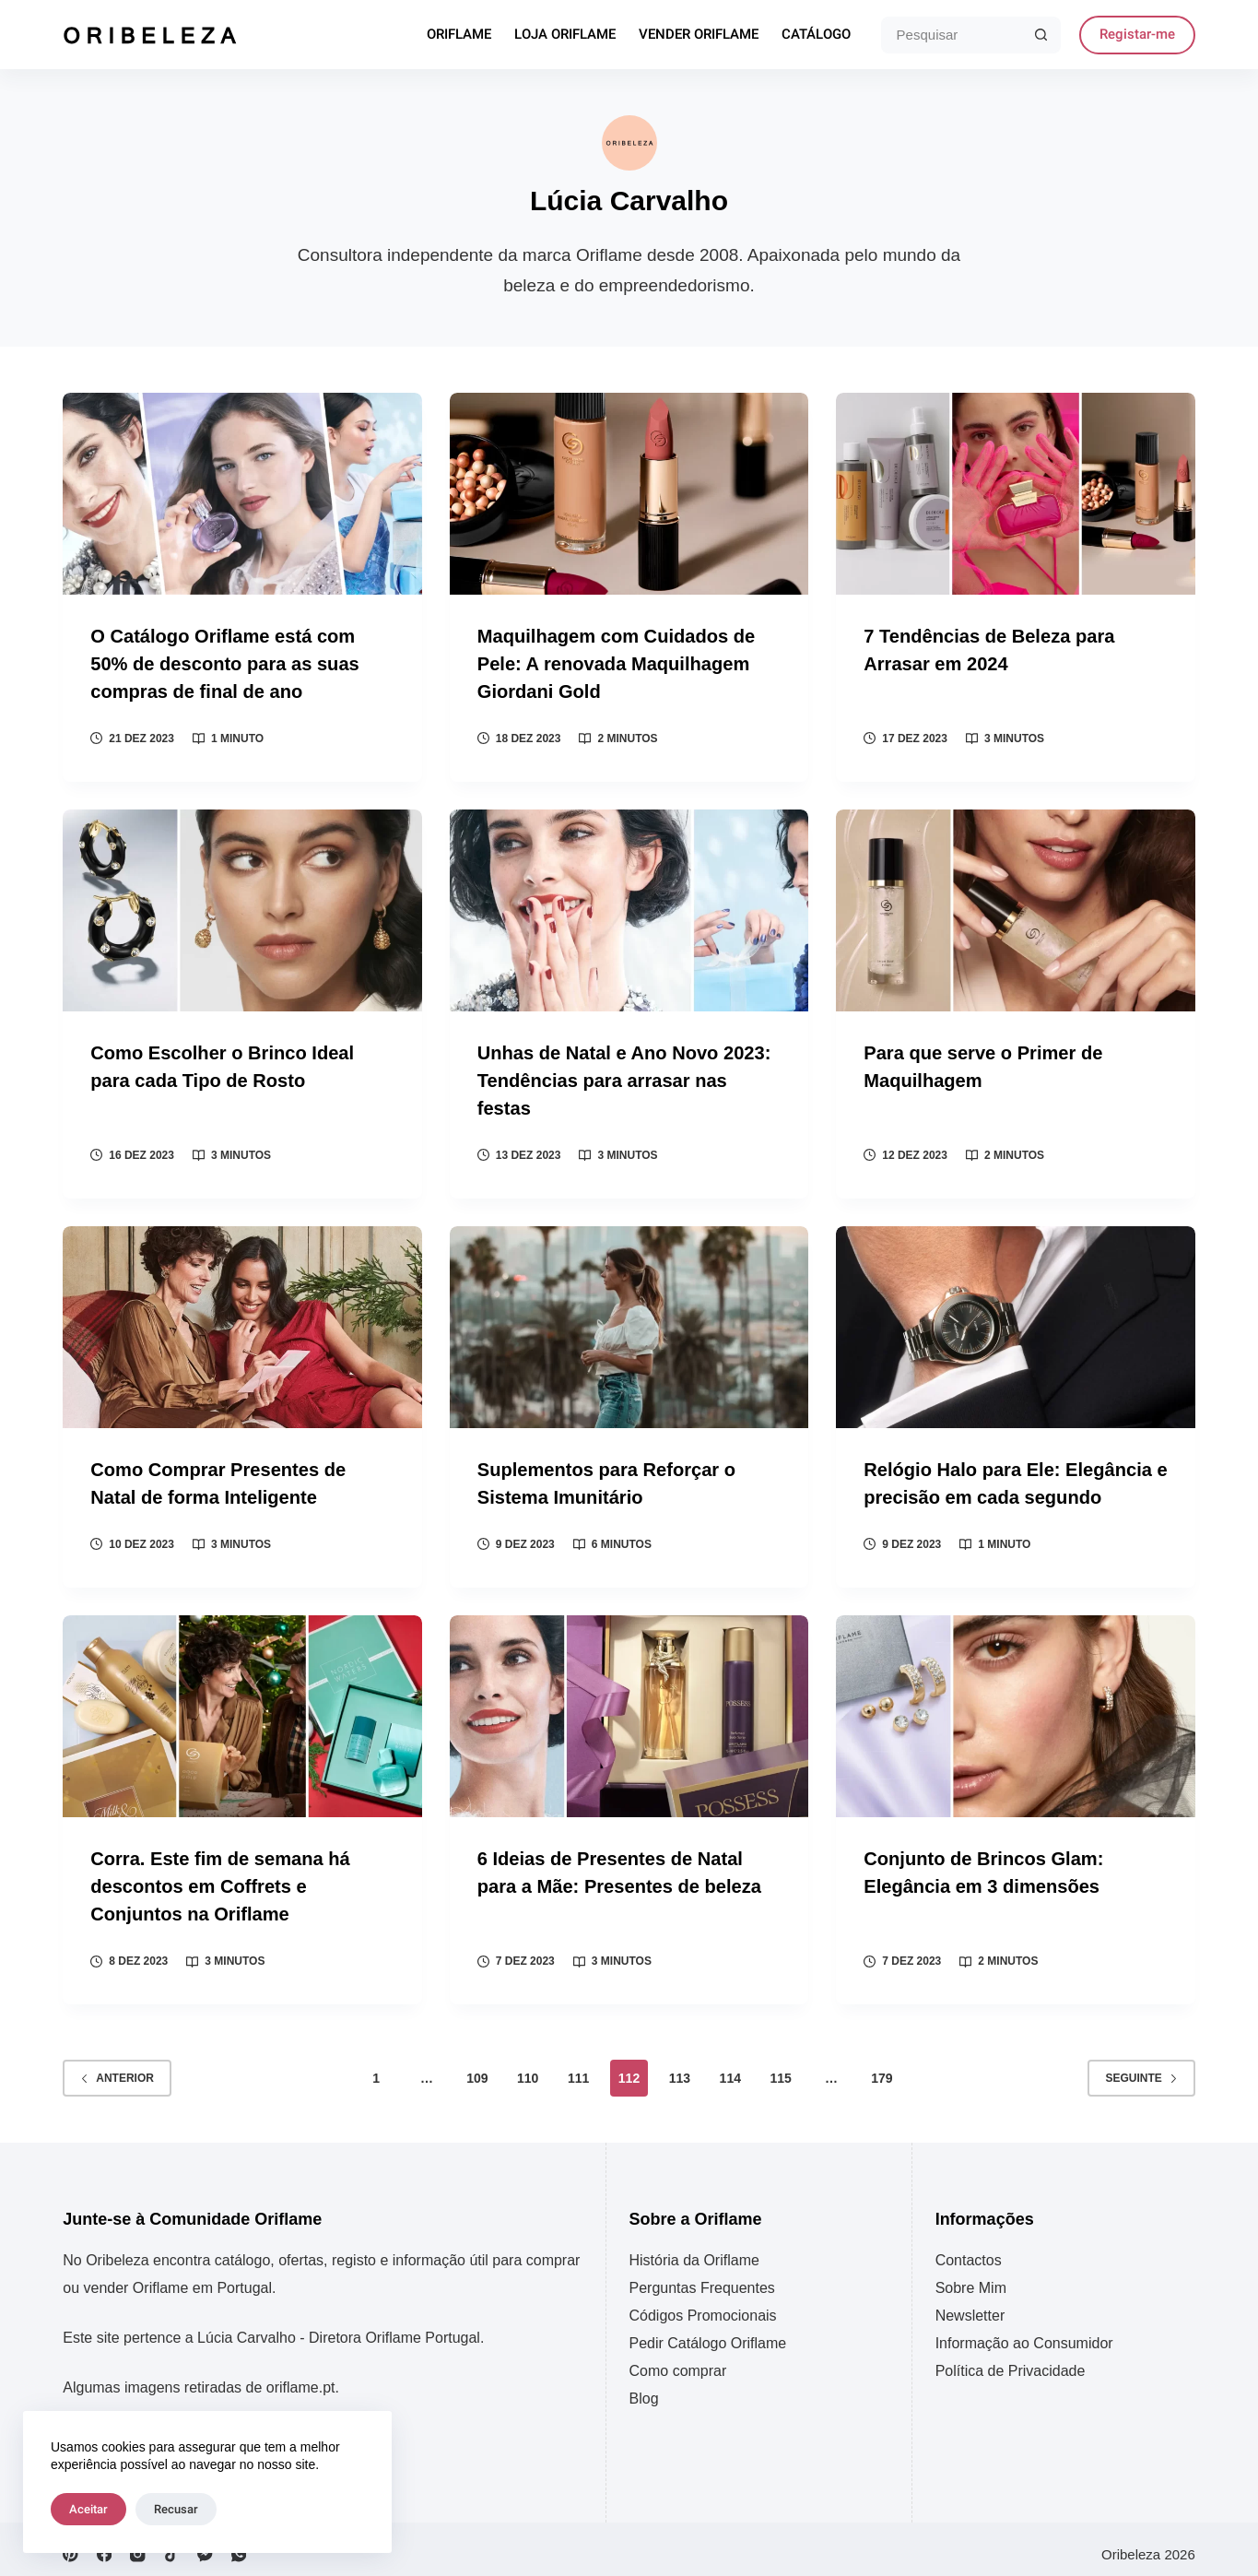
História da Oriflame (694, 2250)
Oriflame (459, 34)
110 (527, 2068)
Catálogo (816, 34)
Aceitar (88, 2509)
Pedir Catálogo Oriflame (708, 2333)
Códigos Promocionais (703, 2305)
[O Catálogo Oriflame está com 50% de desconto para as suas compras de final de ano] (242, 494)
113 (679, 2068)
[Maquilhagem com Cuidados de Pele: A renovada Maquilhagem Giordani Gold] (629, 494)
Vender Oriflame (698, 34)
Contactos (968, 2250)
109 (477, 2068)
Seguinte (1141, 2068)
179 (881, 2068)
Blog (644, 2388)
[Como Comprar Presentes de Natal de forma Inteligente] (242, 1322)
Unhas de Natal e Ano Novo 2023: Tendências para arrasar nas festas (627, 1076)
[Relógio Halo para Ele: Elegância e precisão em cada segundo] (1015, 1322)
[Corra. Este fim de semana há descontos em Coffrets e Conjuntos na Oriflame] (242, 1709)
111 (578, 2068)
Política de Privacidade (1010, 2361)
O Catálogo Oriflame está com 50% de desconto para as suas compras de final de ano (227, 662)
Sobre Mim (970, 2278)
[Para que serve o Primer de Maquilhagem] (1015, 908)
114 (730, 2068)
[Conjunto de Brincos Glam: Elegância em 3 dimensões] (1015, 1709)
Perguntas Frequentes (702, 2278)
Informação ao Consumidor (1024, 2333)
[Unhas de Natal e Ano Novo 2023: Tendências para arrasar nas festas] (629, 908)
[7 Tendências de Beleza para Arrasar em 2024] (1015, 494)
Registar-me (1137, 34)
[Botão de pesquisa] (1042, 35)
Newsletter (970, 2305)
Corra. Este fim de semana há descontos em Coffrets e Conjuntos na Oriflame (222, 1877)
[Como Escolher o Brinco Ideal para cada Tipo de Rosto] (242, 908)
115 (780, 2068)
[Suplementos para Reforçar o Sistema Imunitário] (629, 1322)
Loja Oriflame (565, 34)
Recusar (176, 2509)
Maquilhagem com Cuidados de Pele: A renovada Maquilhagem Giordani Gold (619, 662)
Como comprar (678, 2361)
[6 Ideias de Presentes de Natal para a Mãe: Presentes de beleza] (629, 1709)
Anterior (117, 2068)
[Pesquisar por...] (952, 35)
